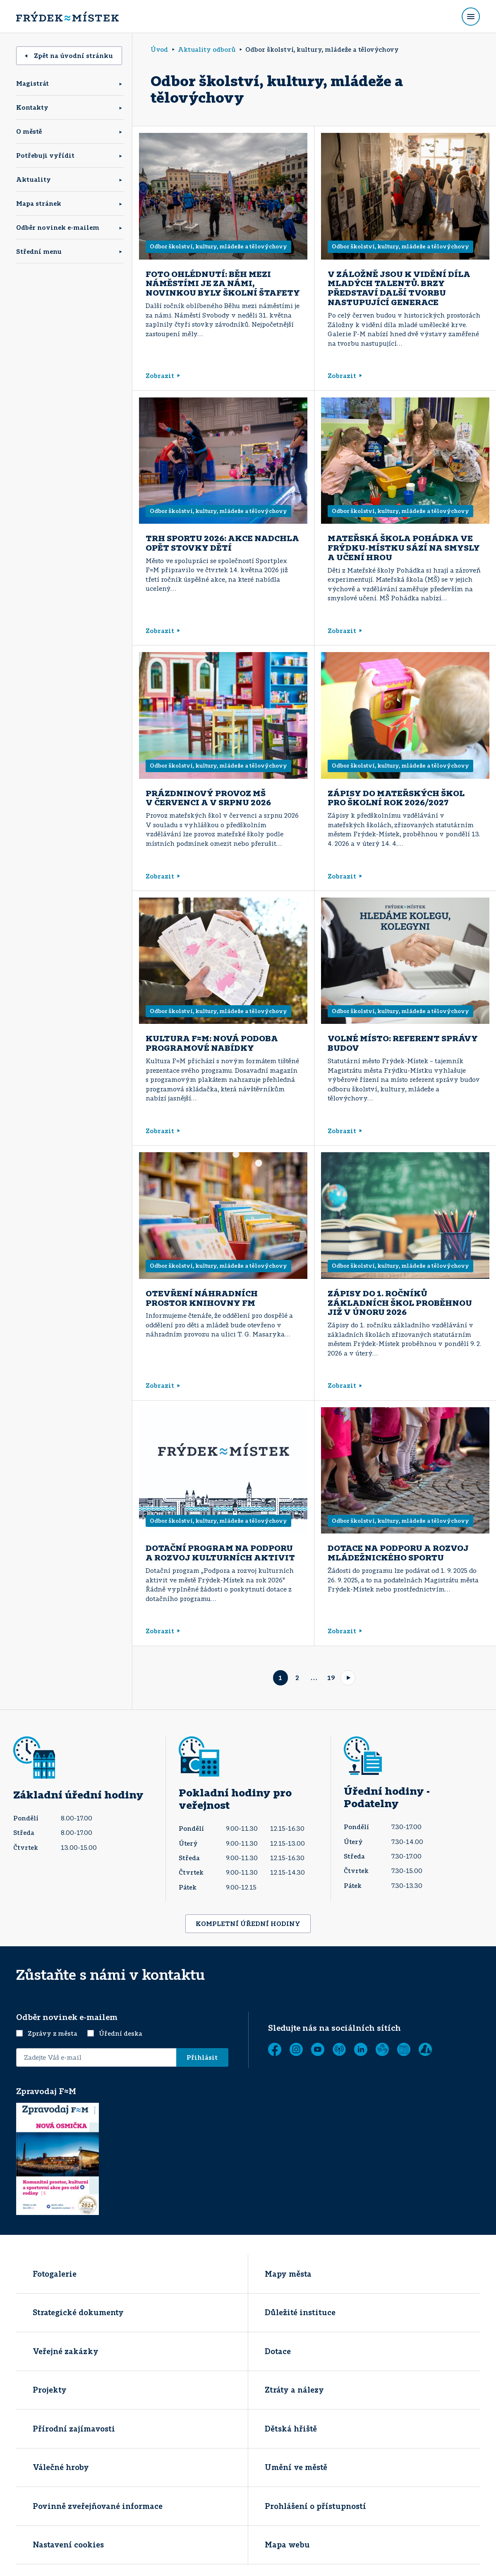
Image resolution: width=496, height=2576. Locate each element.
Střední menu (39, 251)
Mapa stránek (38, 203)
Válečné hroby (61, 2467)
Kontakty (32, 107)
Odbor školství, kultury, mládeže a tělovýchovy (218, 246)
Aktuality (33, 179)
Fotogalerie (55, 2273)
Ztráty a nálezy (294, 2389)
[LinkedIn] (360, 2049)
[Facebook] (274, 2049)
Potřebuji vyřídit (45, 155)
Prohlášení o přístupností (315, 2506)
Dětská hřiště (291, 2428)
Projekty (50, 2389)
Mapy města (288, 2273)
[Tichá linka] (382, 2049)
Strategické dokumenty (78, 2312)
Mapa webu (287, 2544)
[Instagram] (296, 2049)
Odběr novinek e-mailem (57, 227)
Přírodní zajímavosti (74, 2428)
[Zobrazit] (403, 2049)
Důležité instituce (300, 2312)
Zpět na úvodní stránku (69, 55)
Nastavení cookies (68, 2544)
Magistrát (32, 83)
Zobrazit (163, 375)
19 (331, 1677)
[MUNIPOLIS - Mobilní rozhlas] (339, 2049)
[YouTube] (317, 2049)
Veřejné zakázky (65, 2351)
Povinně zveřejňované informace (98, 2506)
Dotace (278, 2351)
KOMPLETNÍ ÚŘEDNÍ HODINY (248, 1923)
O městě (29, 131)
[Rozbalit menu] (471, 16)
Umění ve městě (296, 2467)
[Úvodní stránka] (67, 16)
